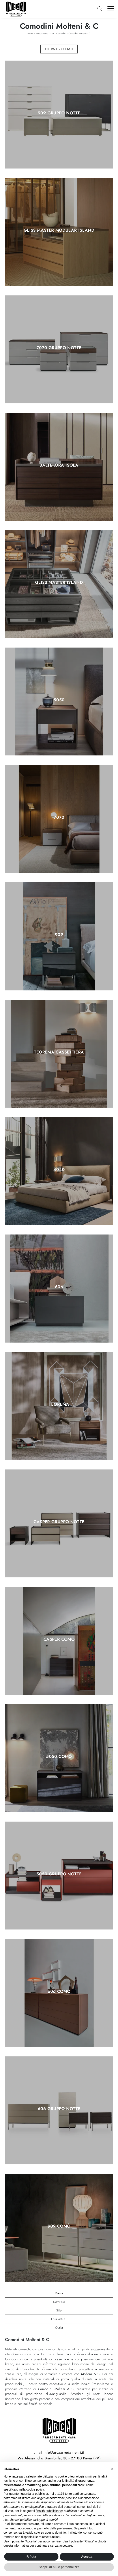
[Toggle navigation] (111, 8)
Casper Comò (59, 1639)
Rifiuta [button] (31, 2556)
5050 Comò (59, 1756)
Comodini (61, 33)
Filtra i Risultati (59, 49)
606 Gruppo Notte (59, 2109)
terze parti (72, 2493)
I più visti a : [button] (59, 2319)
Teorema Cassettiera (59, 1052)
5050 (59, 700)
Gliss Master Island (59, 582)
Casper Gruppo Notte (59, 1521)
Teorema (59, 1404)
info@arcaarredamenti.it (63, 2452)
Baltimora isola (59, 465)
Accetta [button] (86, 2556)
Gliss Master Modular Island (59, 230)
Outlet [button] (59, 2327)
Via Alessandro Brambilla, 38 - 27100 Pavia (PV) (59, 2458)
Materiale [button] (59, 2302)
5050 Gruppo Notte (59, 1874)
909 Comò (59, 2226)
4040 (59, 1169)
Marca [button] (59, 2293)
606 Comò (59, 1991)
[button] (112, 2468)
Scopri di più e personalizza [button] (59, 2567)
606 (59, 1287)
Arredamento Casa (45, 33)
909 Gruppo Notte (59, 113)
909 (59, 935)
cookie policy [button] (35, 2489)
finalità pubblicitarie (49, 2511)
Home (30, 33)
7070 (59, 817)
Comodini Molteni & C (79, 33)
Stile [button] (59, 2310)
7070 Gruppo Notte (59, 347)
